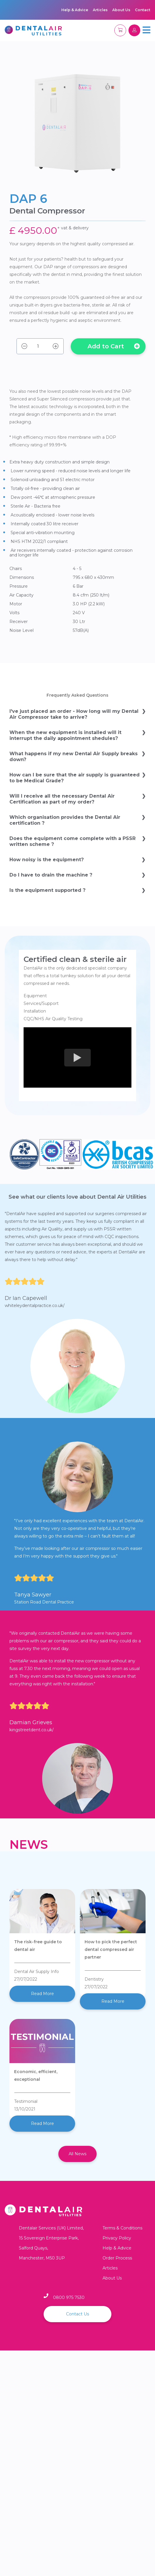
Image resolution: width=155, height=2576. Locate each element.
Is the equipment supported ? (47, 890)
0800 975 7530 (69, 2297)
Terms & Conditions (122, 2228)
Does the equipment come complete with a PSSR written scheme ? (72, 841)
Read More (42, 1993)
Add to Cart (114, 346)
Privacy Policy (117, 2238)
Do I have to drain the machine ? (50, 875)
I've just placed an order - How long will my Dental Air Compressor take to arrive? (73, 714)
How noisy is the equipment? (46, 859)
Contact (142, 10)
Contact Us (77, 2314)
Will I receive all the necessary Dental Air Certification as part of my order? (62, 799)
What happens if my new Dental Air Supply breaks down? (73, 756)
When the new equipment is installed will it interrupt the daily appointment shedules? (65, 735)
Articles (100, 10)
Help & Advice (74, 10)
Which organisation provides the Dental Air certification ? (64, 820)
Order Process (117, 2258)
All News (77, 2153)
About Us (121, 10)
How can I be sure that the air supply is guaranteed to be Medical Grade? (74, 777)
